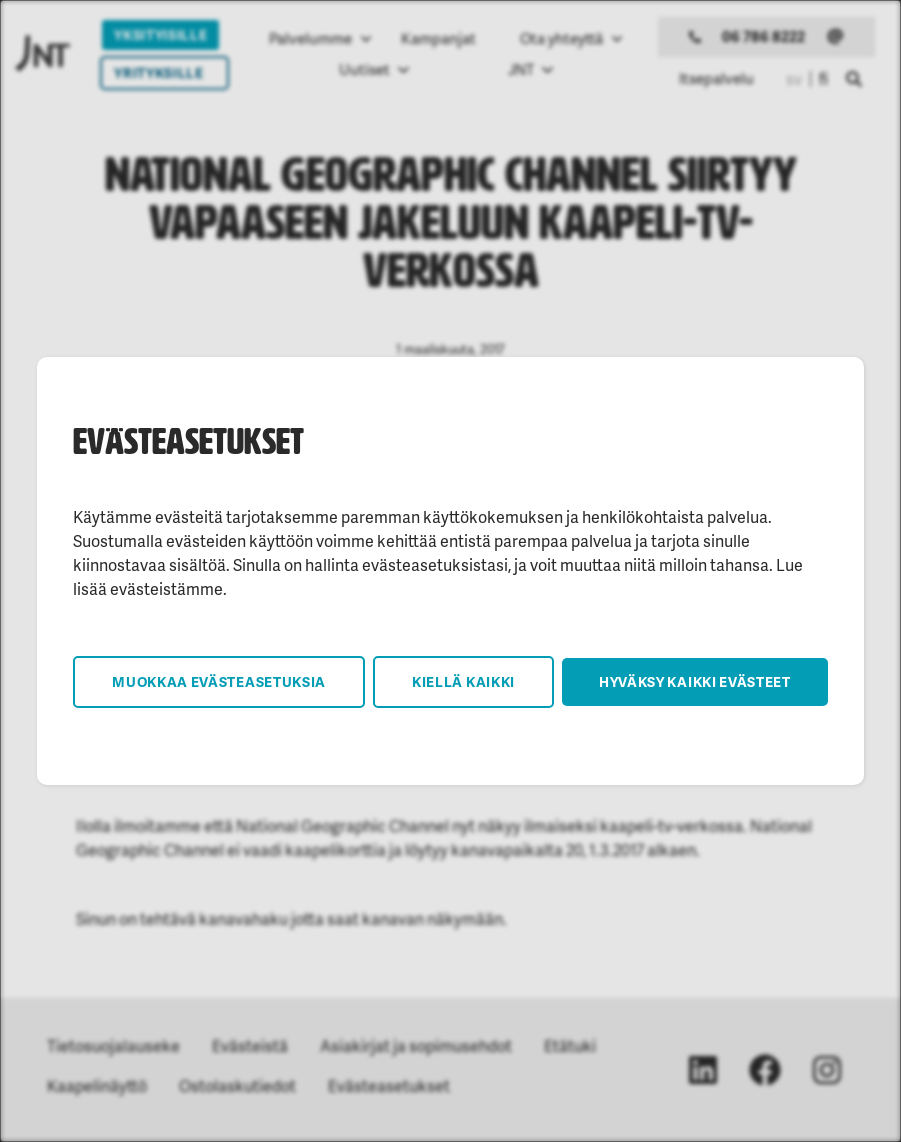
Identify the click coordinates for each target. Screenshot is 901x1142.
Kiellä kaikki (463, 681)
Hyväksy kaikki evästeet (695, 681)
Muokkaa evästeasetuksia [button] (219, 681)
